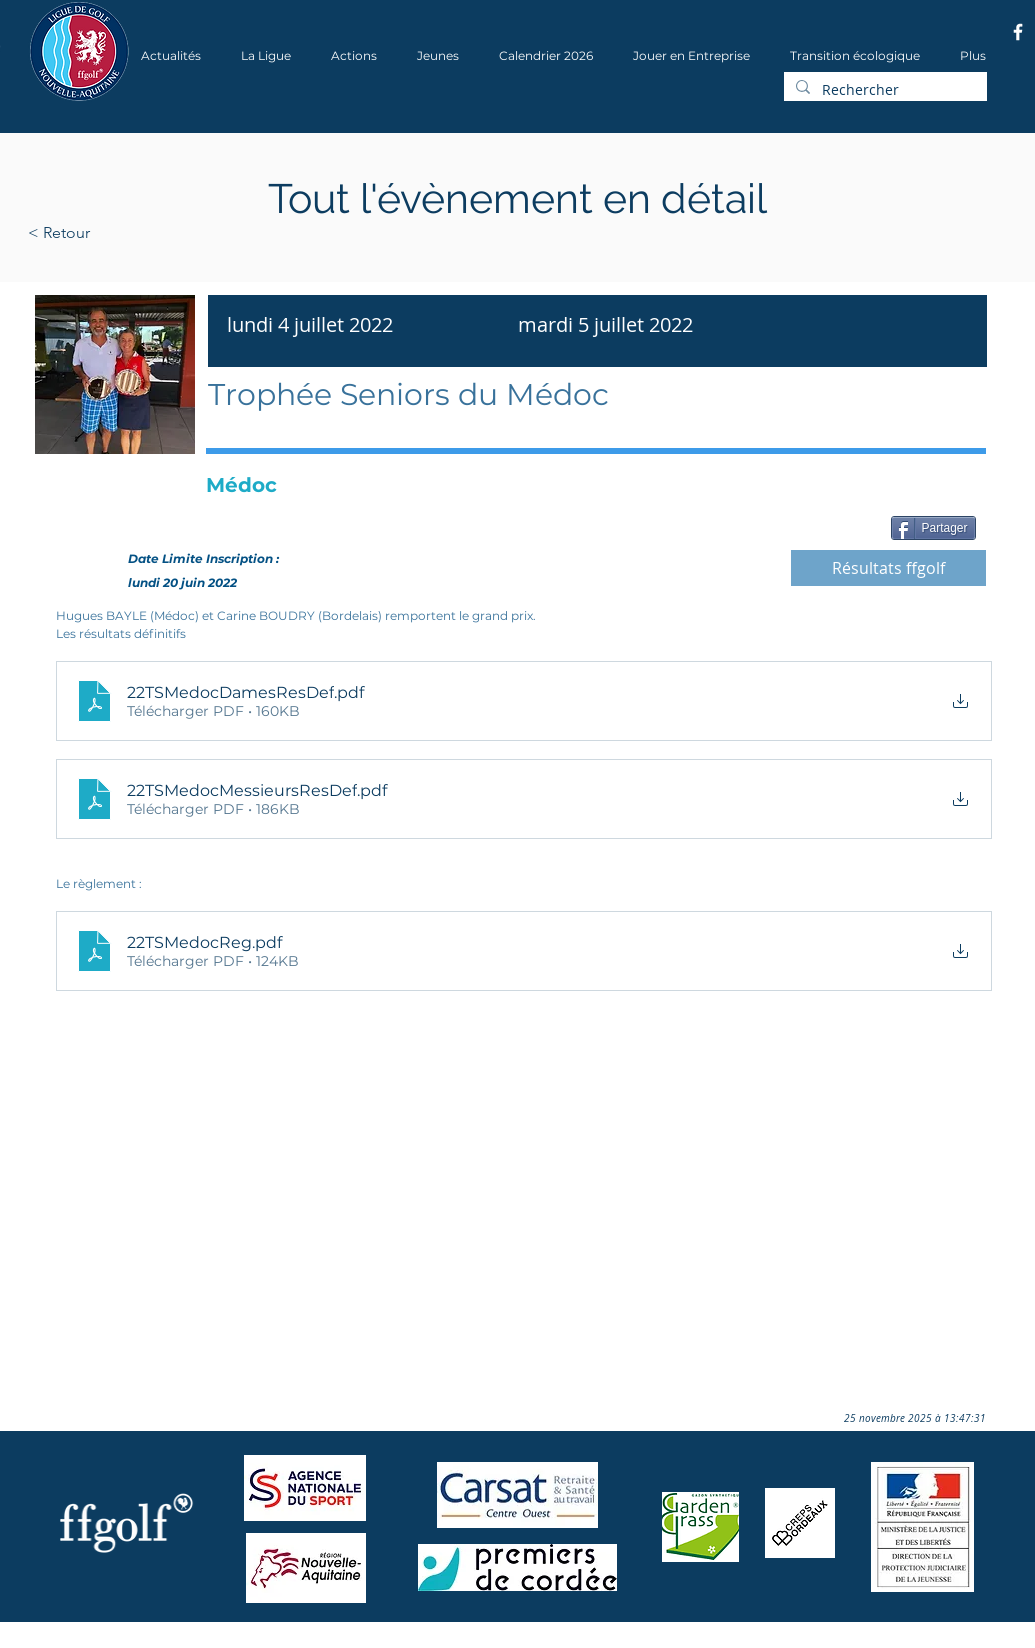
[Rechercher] (883, 90)
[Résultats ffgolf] (888, 568)
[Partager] (933, 528)
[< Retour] (122, 233)
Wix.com (299, 1641)
